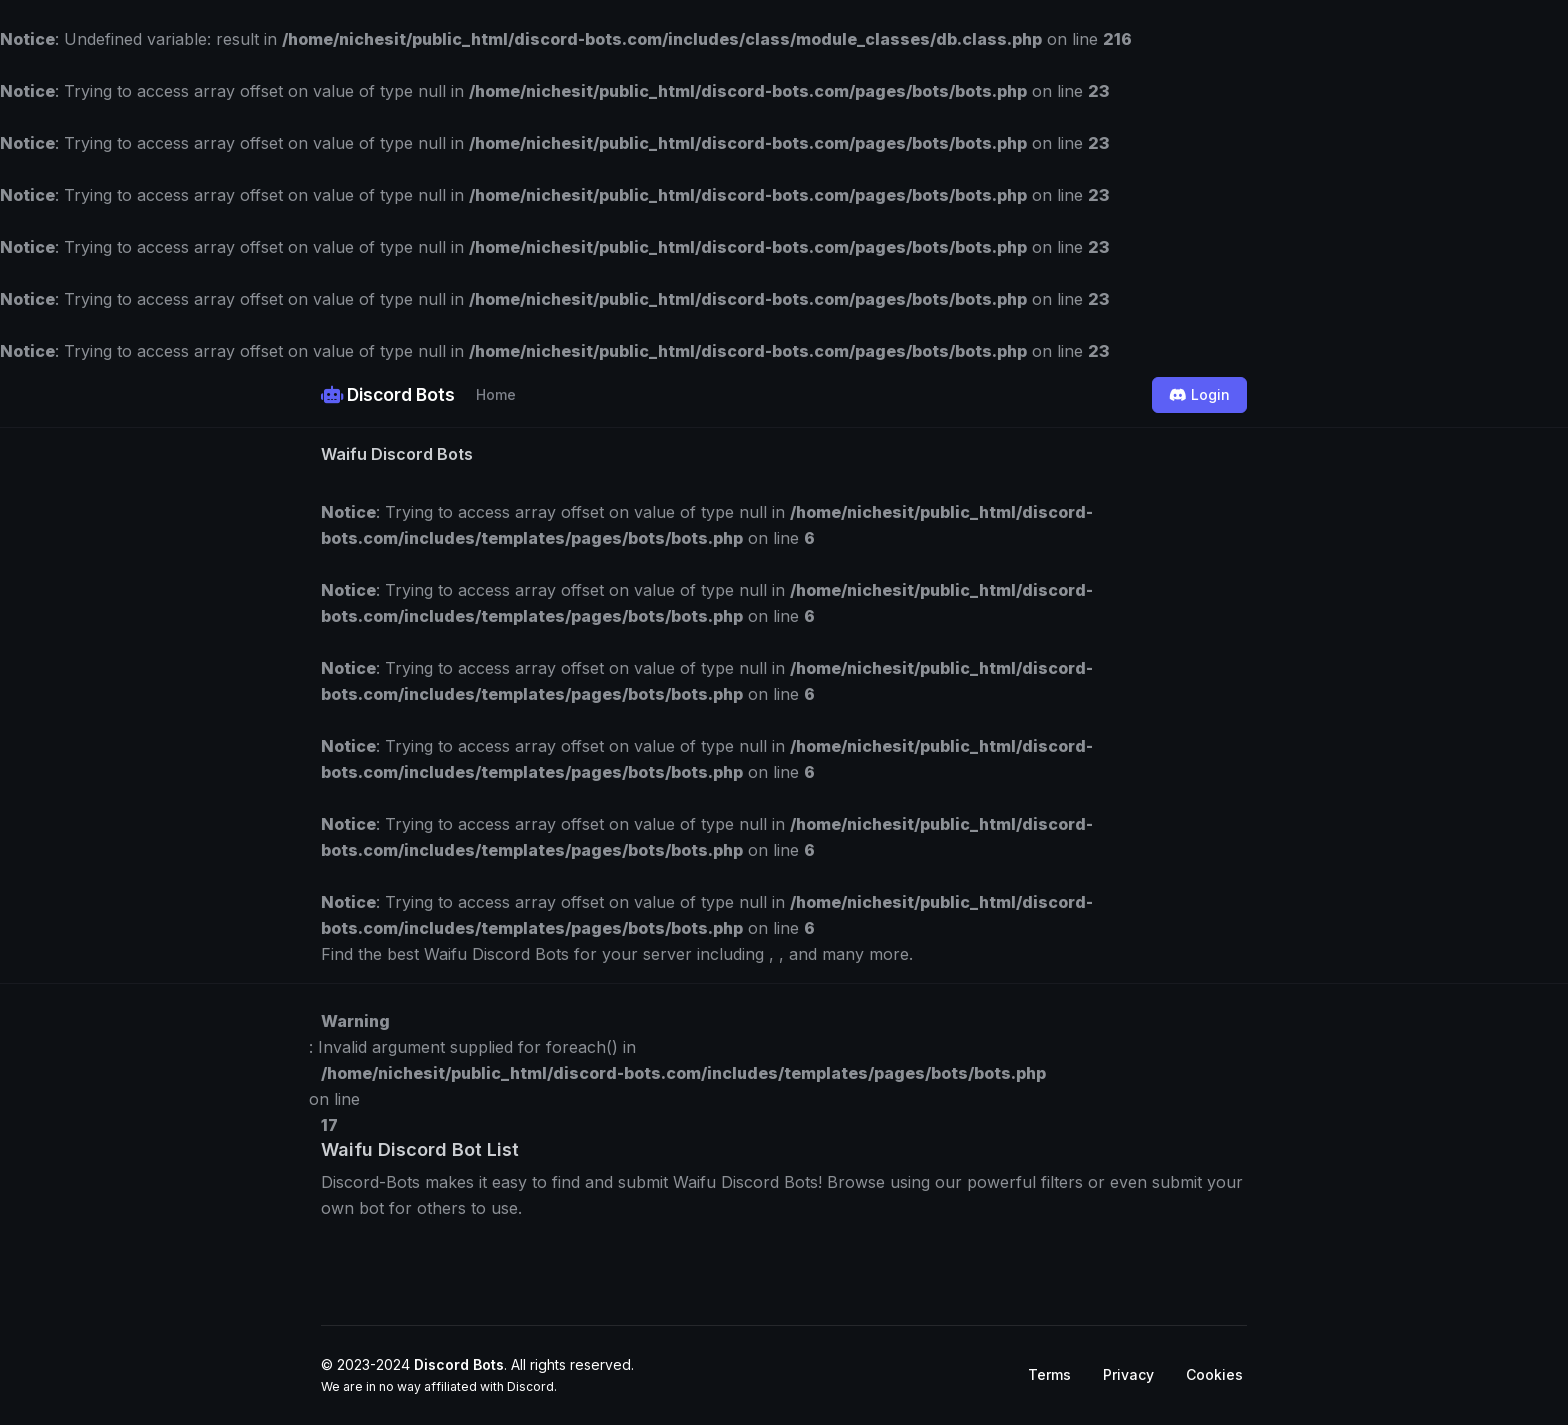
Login (1199, 394)
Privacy (1128, 1374)
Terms (1049, 1374)
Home (496, 394)
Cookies (1214, 1374)
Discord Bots (388, 394)
